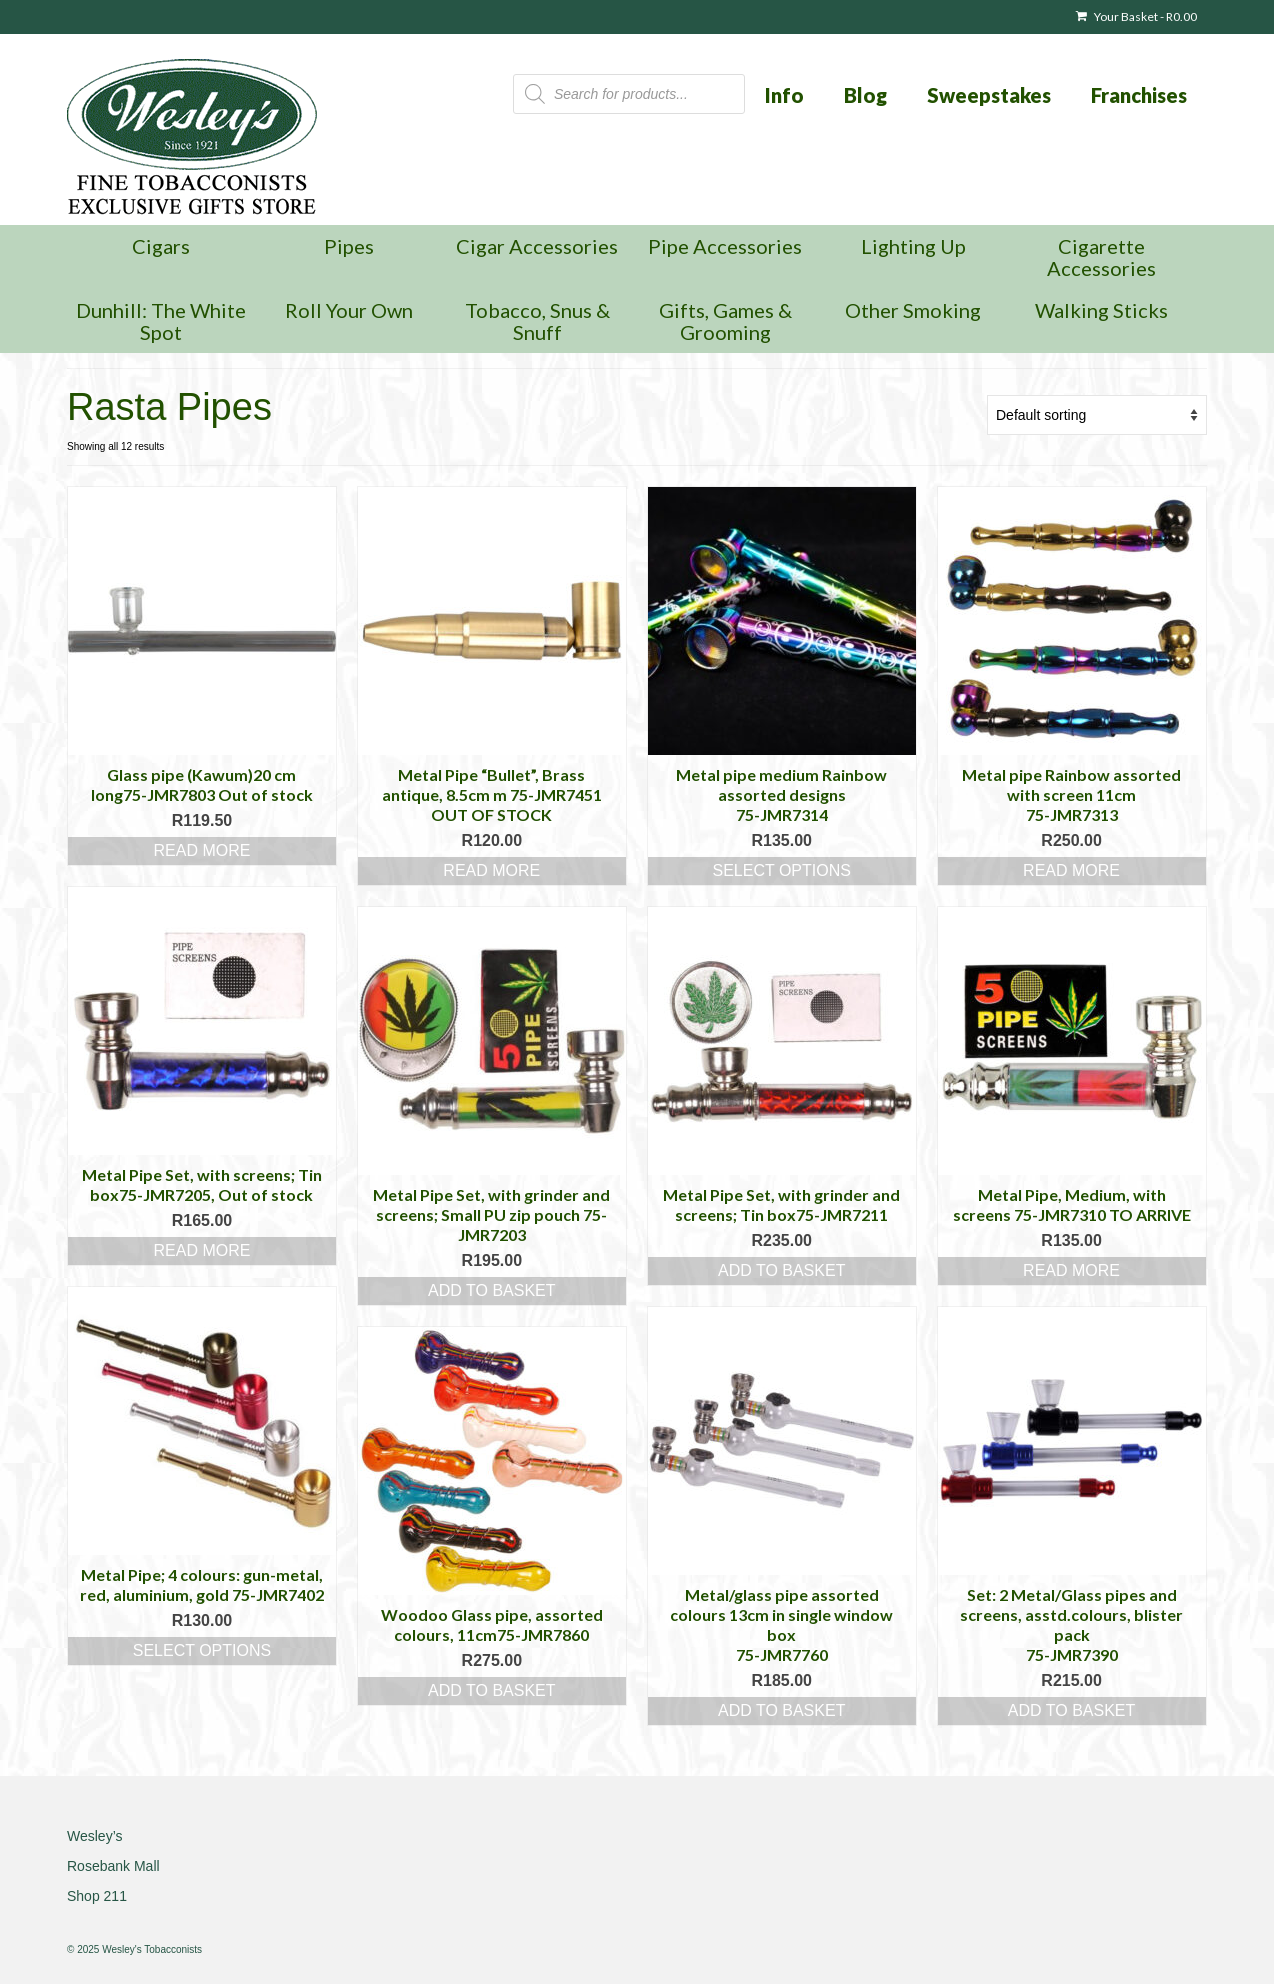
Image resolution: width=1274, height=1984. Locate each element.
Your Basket (1136, 16)
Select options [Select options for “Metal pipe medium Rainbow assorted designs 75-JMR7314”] (781, 870)
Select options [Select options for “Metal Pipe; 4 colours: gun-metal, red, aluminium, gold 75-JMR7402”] (202, 1650)
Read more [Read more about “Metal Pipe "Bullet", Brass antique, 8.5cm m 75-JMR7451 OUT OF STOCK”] (491, 870)
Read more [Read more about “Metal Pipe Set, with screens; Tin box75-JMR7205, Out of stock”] (201, 1250)
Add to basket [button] (491, 1290)
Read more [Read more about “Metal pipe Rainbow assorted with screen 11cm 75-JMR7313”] (1071, 870)
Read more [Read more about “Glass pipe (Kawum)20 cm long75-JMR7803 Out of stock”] (201, 850)
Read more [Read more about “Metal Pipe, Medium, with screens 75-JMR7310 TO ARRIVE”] (1071, 1270)
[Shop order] (1097, 415)
